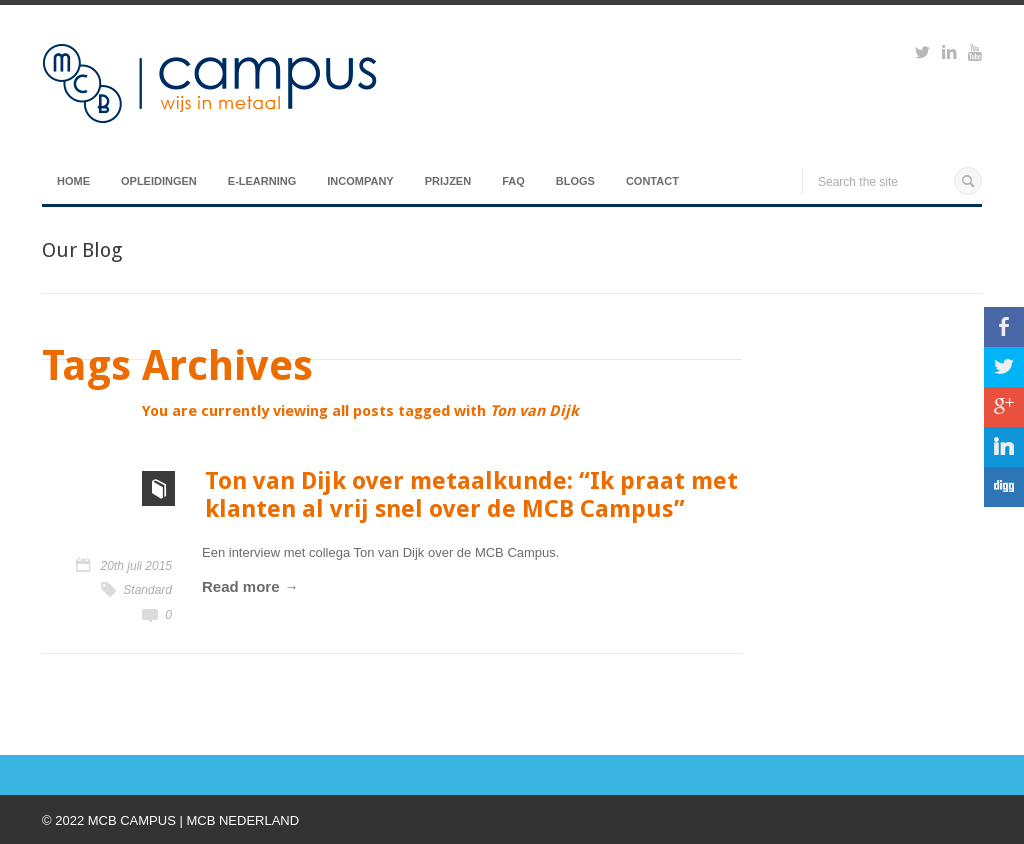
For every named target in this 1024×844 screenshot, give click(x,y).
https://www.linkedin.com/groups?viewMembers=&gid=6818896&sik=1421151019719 (949, 55)
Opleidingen (159, 181)
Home (73, 181)
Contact (652, 181)
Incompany (360, 181)
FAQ (513, 181)
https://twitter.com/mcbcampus (922, 55)
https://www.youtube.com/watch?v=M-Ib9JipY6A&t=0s (975, 55)
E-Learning (262, 181)
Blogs (575, 181)
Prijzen (448, 181)
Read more (241, 586)
